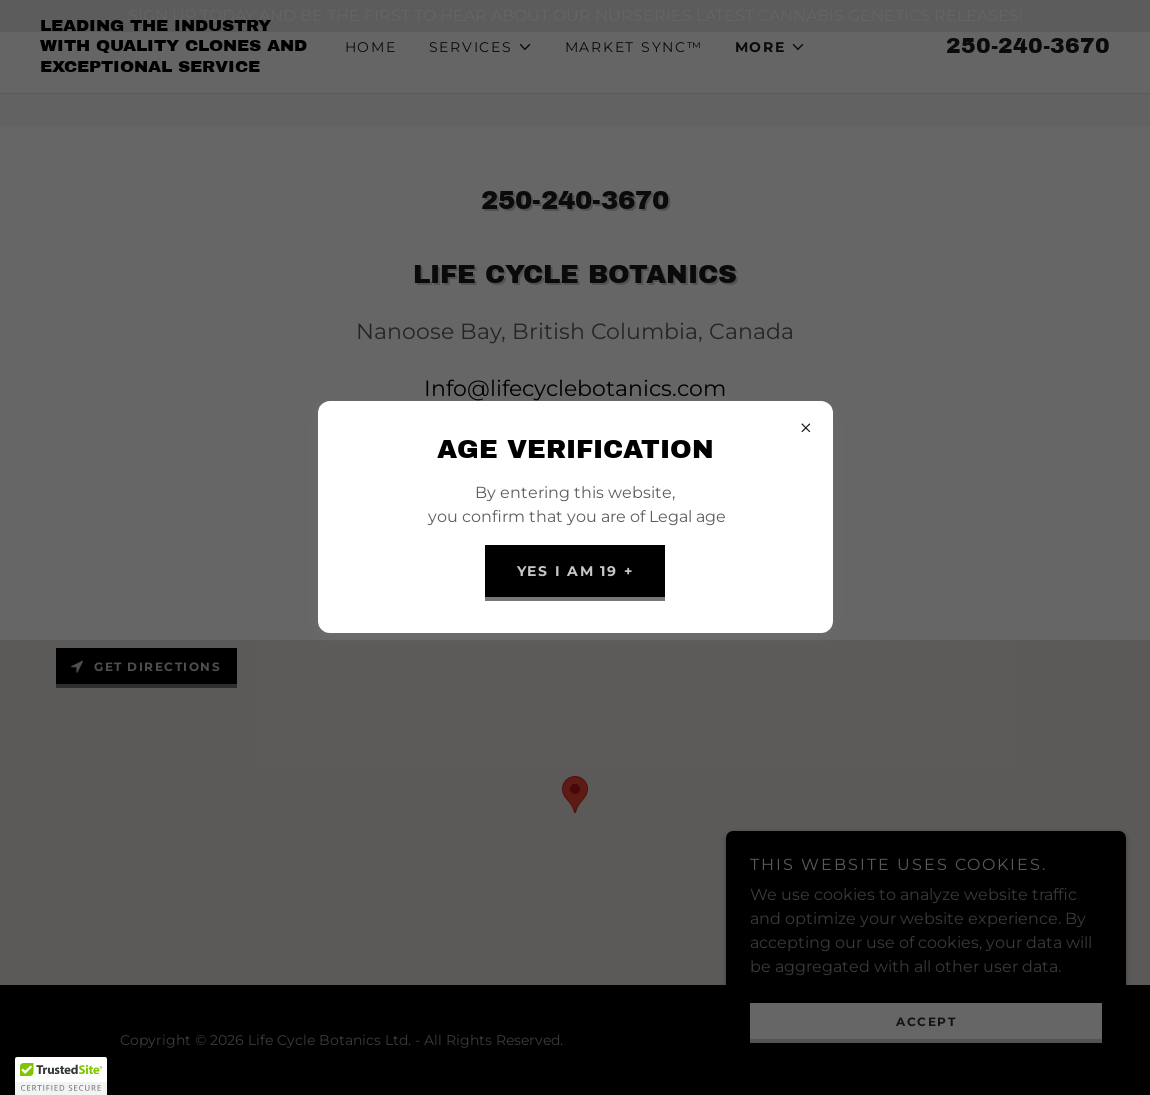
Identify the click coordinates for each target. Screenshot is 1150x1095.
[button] (61, 1076)
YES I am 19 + (575, 571)
